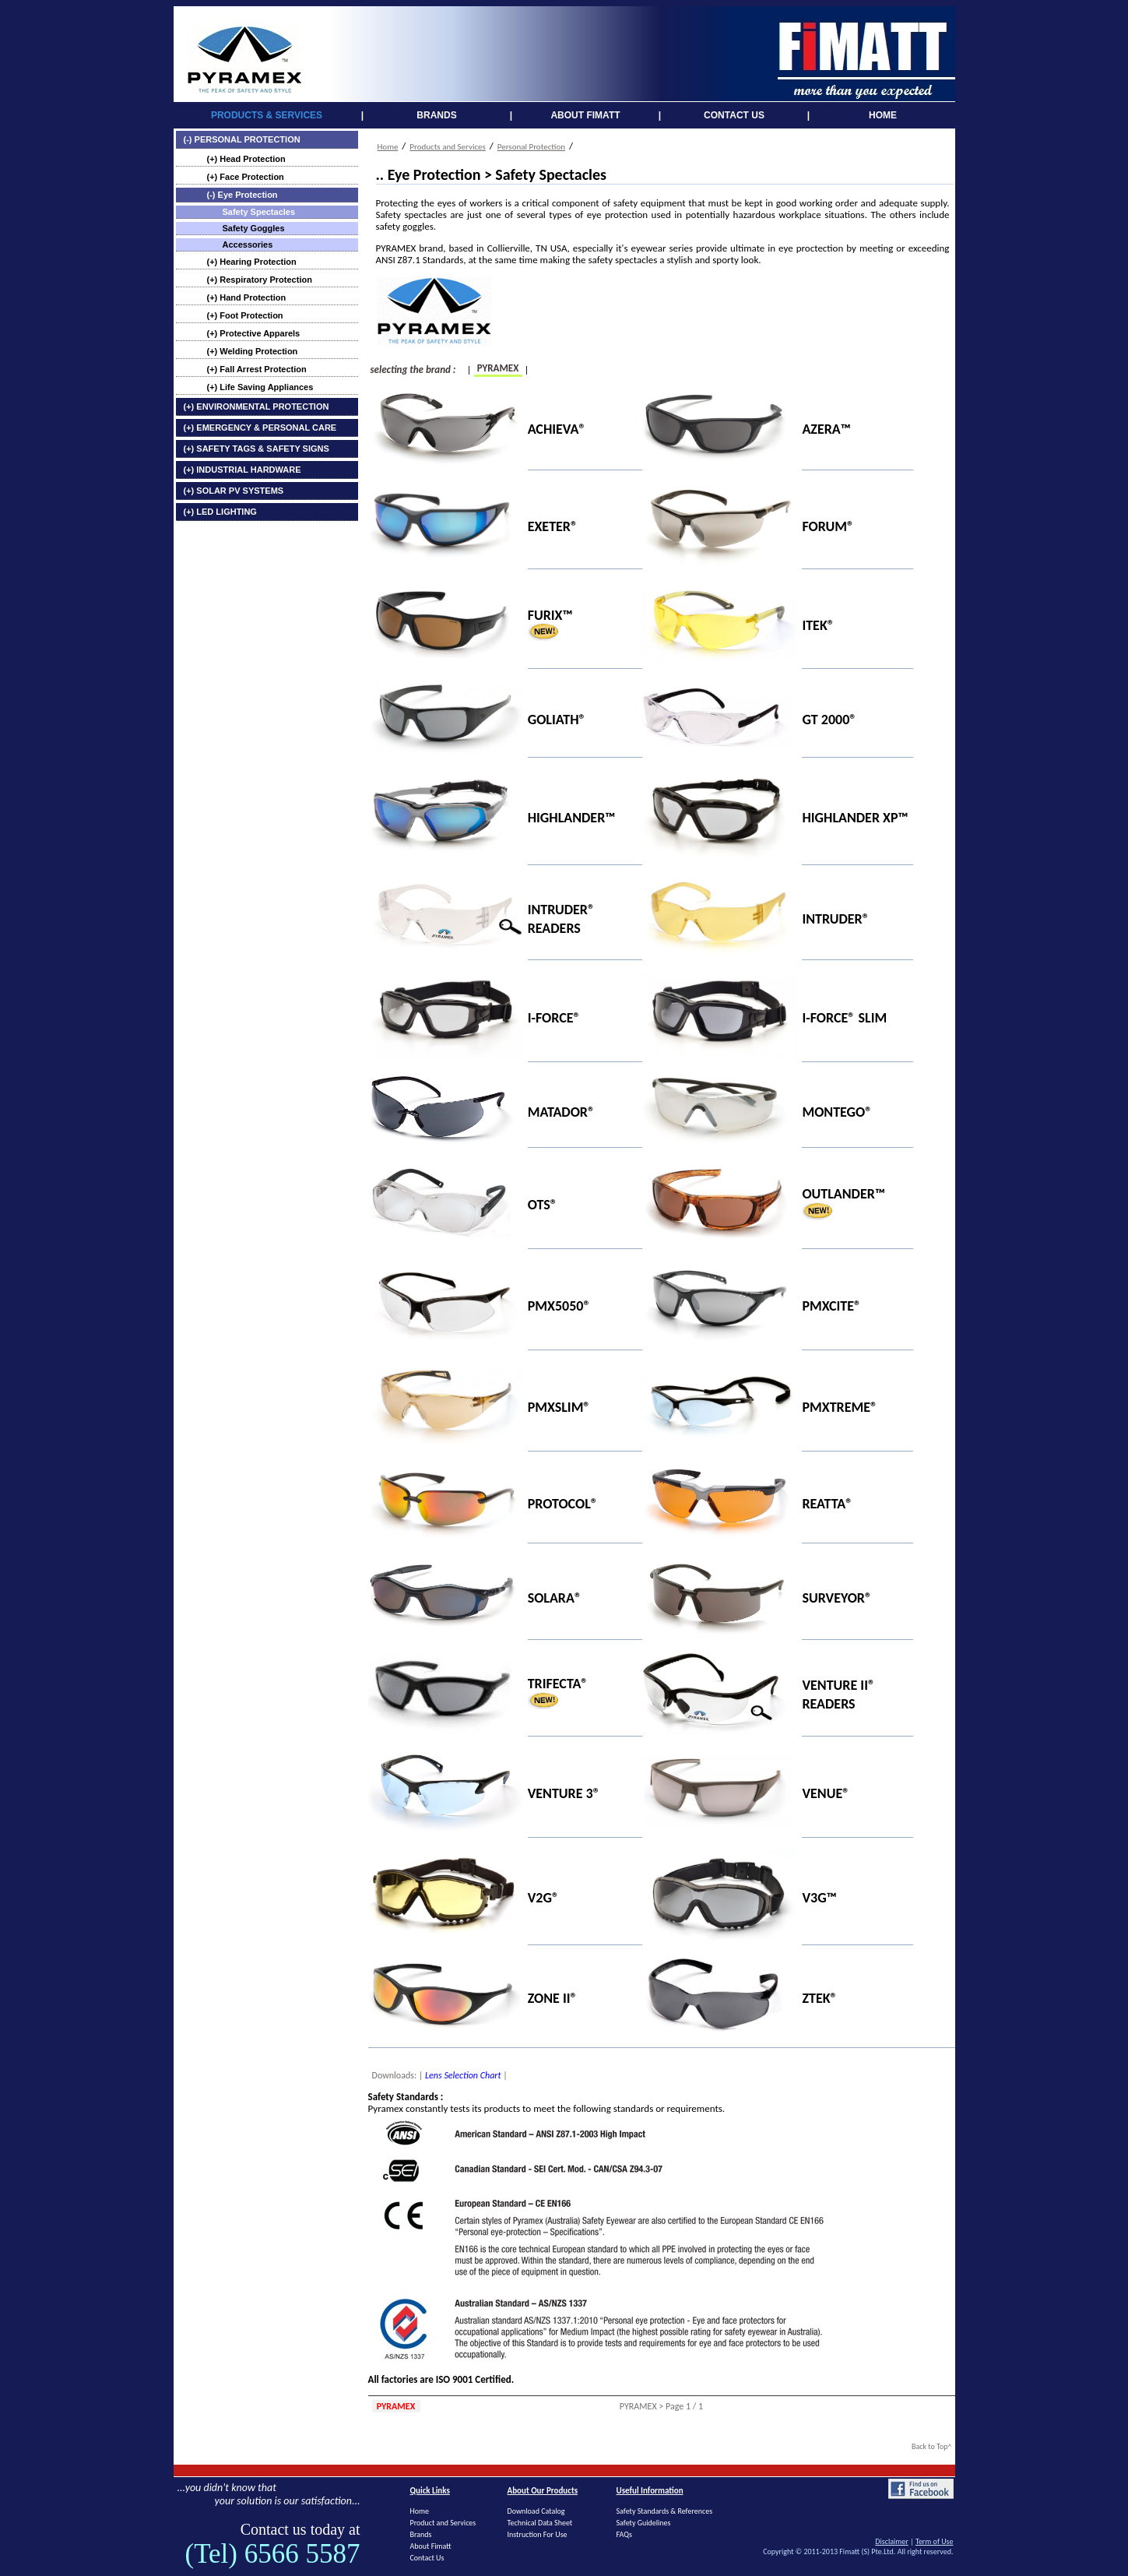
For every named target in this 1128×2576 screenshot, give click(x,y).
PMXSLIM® (559, 1406)
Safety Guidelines (644, 2523)
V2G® (543, 1897)
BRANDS (436, 115)
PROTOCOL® (563, 1502)
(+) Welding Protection (252, 351)
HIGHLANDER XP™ (855, 817)
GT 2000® (829, 719)
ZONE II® (553, 1997)
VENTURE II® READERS (838, 1694)
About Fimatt (431, 2546)
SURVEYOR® (837, 1597)
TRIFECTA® (558, 1683)
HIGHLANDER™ (572, 817)
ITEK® (818, 625)
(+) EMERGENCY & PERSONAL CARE (260, 427)
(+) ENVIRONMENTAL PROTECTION (256, 406)
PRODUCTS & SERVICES (266, 115)
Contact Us (427, 2558)
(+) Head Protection (246, 159)
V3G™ (819, 1897)
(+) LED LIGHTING (220, 511)
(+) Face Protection (245, 176)
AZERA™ (826, 429)
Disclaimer (891, 2541)
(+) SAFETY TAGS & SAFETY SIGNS (256, 448)
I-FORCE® (554, 1017)
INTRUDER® (835, 918)
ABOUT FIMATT (585, 115)
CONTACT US (734, 115)
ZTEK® (819, 1997)
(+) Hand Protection (246, 297)
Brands (421, 2534)
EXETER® (553, 526)
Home (388, 147)
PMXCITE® (831, 1305)
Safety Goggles (254, 228)
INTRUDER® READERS (561, 919)
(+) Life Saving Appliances (260, 387)
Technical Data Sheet (540, 2523)
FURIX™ (550, 614)
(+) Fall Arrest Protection (257, 369)
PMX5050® (559, 1305)
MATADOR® (561, 1111)
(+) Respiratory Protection (259, 279)
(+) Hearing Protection (252, 261)
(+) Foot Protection (245, 315)
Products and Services (447, 147)
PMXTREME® (839, 1406)
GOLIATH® (557, 719)
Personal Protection (531, 147)
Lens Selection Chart (463, 2075)
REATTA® (827, 1502)
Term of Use (934, 2541)
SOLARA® (555, 1597)
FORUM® (828, 526)
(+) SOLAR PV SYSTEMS (234, 490)
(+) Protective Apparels (253, 333)
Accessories (248, 244)
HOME (883, 115)
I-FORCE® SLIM (844, 1017)
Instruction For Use (538, 2534)
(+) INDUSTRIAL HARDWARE (242, 469)
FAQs (624, 2534)
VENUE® (825, 1792)
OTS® (542, 1204)
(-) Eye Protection (242, 194)
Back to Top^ (932, 2446)
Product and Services (443, 2523)
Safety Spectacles (259, 211)
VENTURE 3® (564, 1792)
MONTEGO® (837, 1111)
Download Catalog (536, 2511)
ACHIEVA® (557, 429)
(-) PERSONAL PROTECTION (242, 139)
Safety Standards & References (665, 2511)
